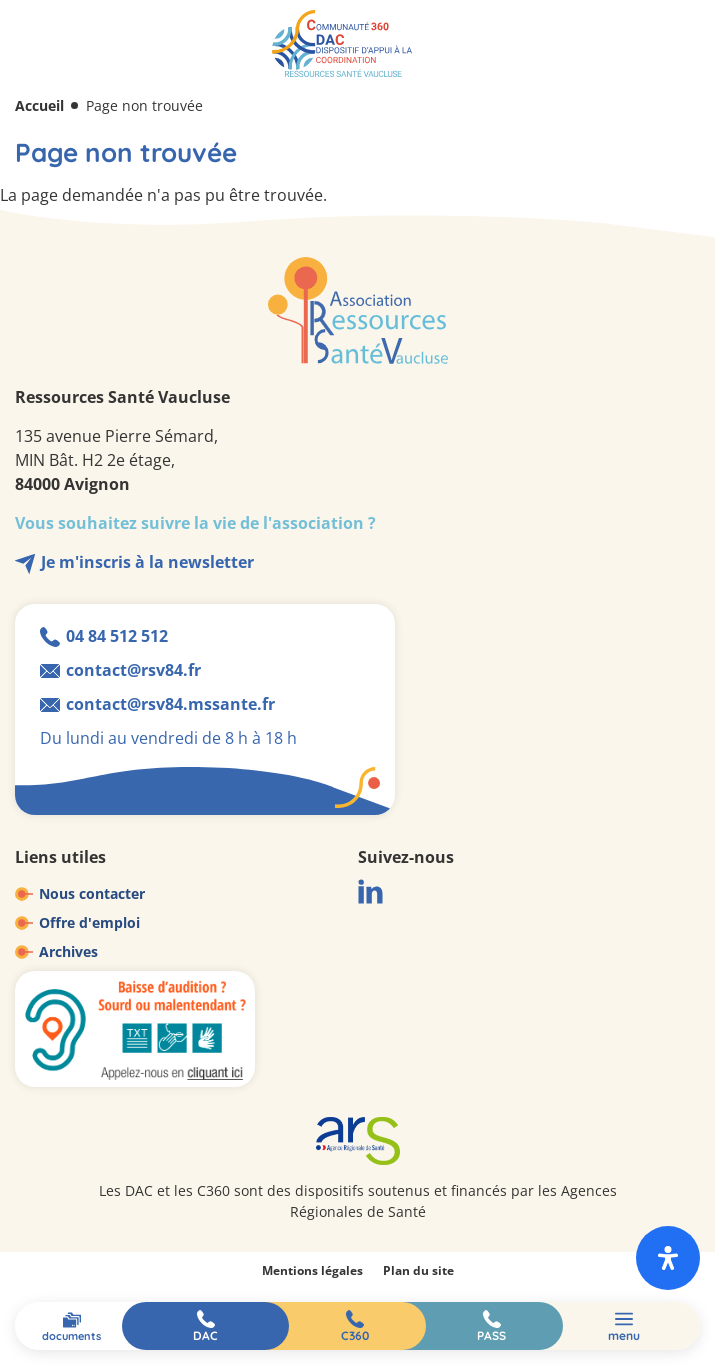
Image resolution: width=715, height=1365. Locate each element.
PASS (491, 1335)
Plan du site (418, 1270)
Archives (68, 951)
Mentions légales (312, 1270)
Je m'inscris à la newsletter (147, 562)
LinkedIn (370, 891)
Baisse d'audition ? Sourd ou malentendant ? (135, 1029)
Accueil (39, 105)
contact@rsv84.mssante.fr (170, 704)
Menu (624, 1335)
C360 (355, 1335)
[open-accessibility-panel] (668, 1258)
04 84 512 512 (117, 636)
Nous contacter (92, 893)
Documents (71, 1336)
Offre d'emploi (89, 922)
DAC (205, 1335)
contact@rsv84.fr (133, 670)
